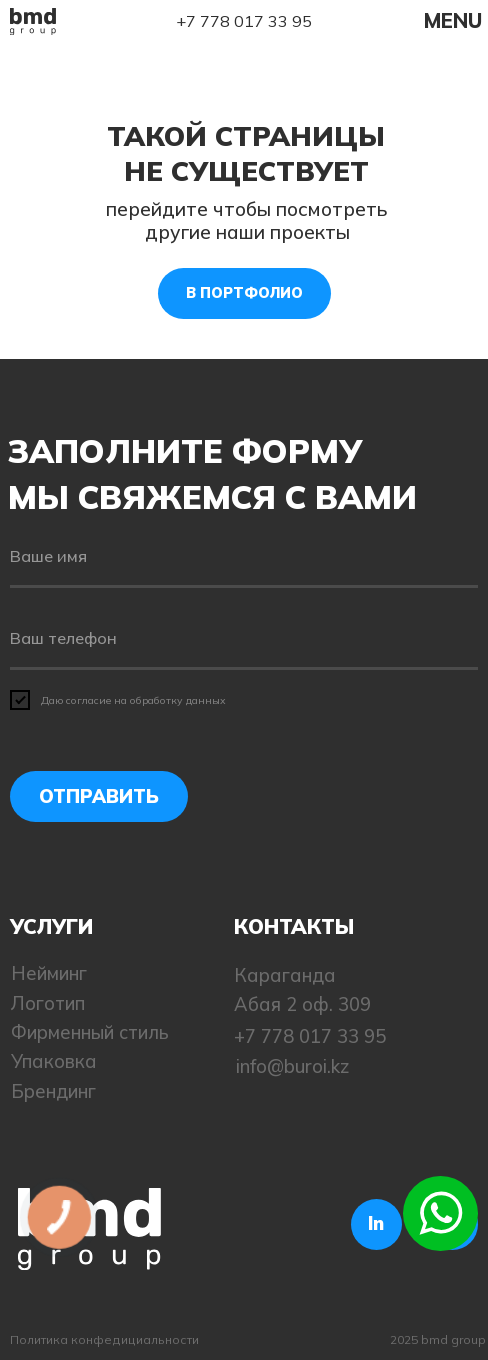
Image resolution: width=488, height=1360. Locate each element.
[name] (244, 557)
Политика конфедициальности (104, 1339)
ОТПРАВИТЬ (99, 796)
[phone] (244, 639)
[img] (33, 21)
